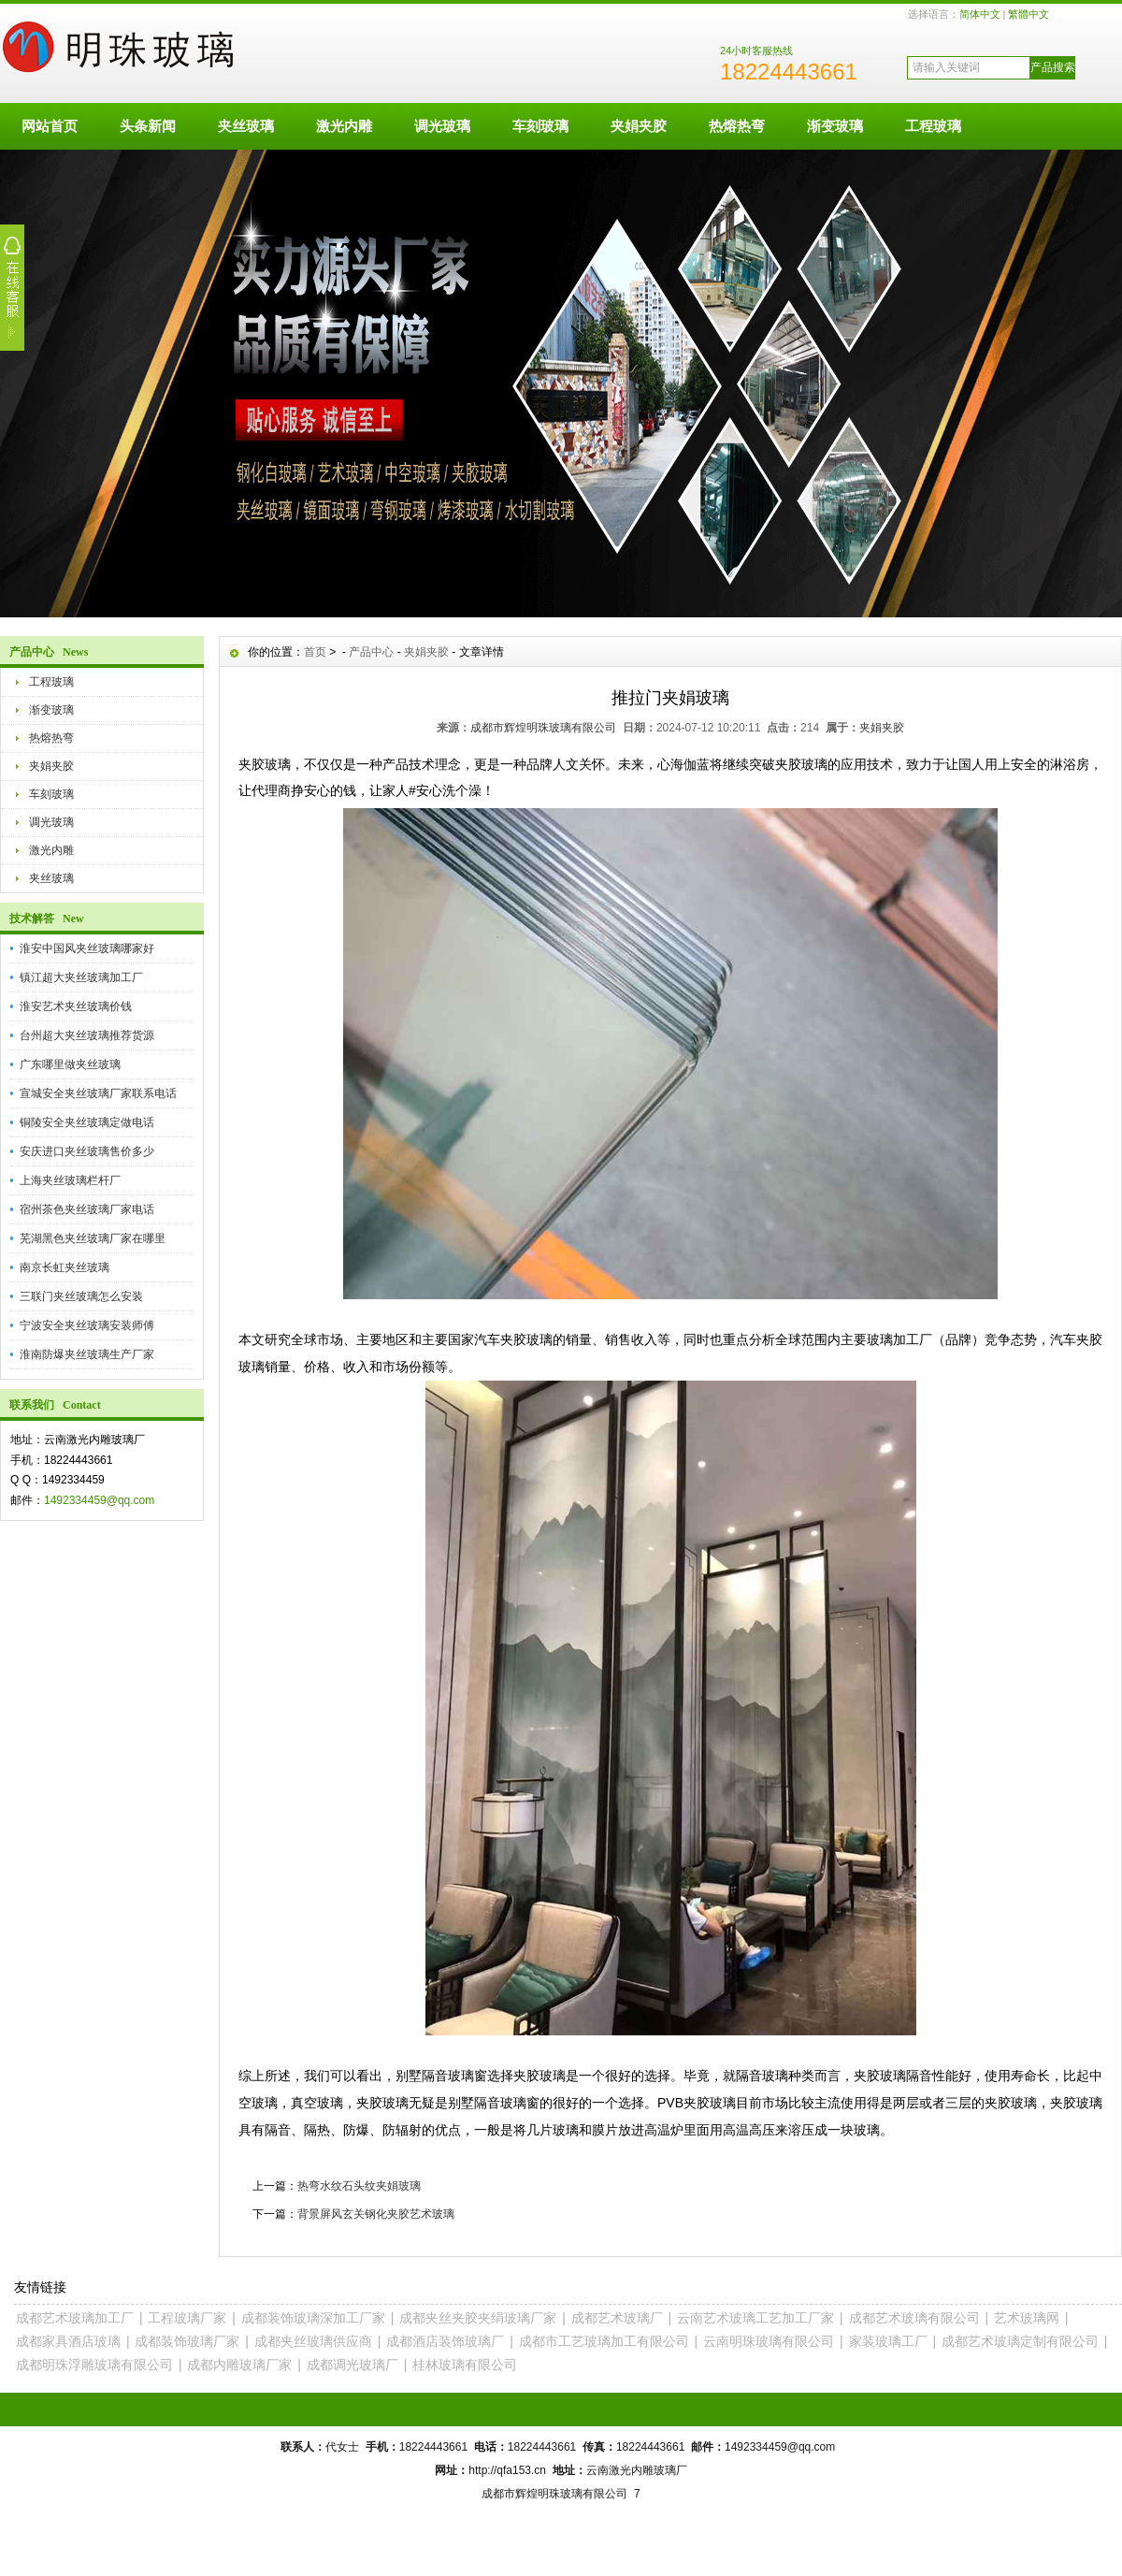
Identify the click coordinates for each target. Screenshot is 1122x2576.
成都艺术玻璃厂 (617, 2317)
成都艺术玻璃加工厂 (75, 2317)
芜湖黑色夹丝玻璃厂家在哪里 (92, 1238)
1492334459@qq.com (99, 1500)
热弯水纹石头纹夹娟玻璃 (359, 2185)
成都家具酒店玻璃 (68, 2341)
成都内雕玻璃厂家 (239, 2364)
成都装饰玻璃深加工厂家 (313, 2317)
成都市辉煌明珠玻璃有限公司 (543, 727)
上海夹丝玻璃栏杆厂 (70, 1180)
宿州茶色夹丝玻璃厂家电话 (87, 1209)
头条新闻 (148, 126)
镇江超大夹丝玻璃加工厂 (81, 977)
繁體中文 (1028, 14)
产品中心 (371, 651)
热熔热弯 (737, 126)
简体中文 (979, 14)
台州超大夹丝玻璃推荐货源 (87, 1035)
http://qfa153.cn (507, 2470)
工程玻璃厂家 (187, 2317)
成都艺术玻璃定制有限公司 (1020, 2341)
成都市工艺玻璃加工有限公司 (604, 2341)
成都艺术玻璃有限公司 (914, 2317)
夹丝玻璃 (246, 126)
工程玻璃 (933, 126)
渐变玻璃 (835, 126)
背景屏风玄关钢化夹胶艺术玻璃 (375, 2214)
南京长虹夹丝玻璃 (64, 1267)
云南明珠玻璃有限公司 (768, 2341)
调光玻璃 (442, 126)
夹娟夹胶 (639, 126)
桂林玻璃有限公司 (464, 2364)
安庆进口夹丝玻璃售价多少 (87, 1151)
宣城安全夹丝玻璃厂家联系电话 (98, 1093)
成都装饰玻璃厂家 (187, 2341)
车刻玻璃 (540, 126)
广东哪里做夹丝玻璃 (70, 1064)
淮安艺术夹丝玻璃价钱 (76, 1006)
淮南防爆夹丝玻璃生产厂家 (87, 1354)
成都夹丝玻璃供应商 (313, 2341)
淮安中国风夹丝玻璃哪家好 (87, 948)
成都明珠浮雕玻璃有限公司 (94, 2364)
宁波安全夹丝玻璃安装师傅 (87, 1325)
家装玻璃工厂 (888, 2341)
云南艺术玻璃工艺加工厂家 (755, 2317)
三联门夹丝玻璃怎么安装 (81, 1296)
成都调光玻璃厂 (352, 2364)
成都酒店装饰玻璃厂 (445, 2341)
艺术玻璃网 (1026, 2317)
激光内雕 (344, 126)
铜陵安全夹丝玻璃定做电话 (87, 1122)
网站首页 (50, 126)
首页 (315, 651)
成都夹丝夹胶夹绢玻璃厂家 (477, 2317)
